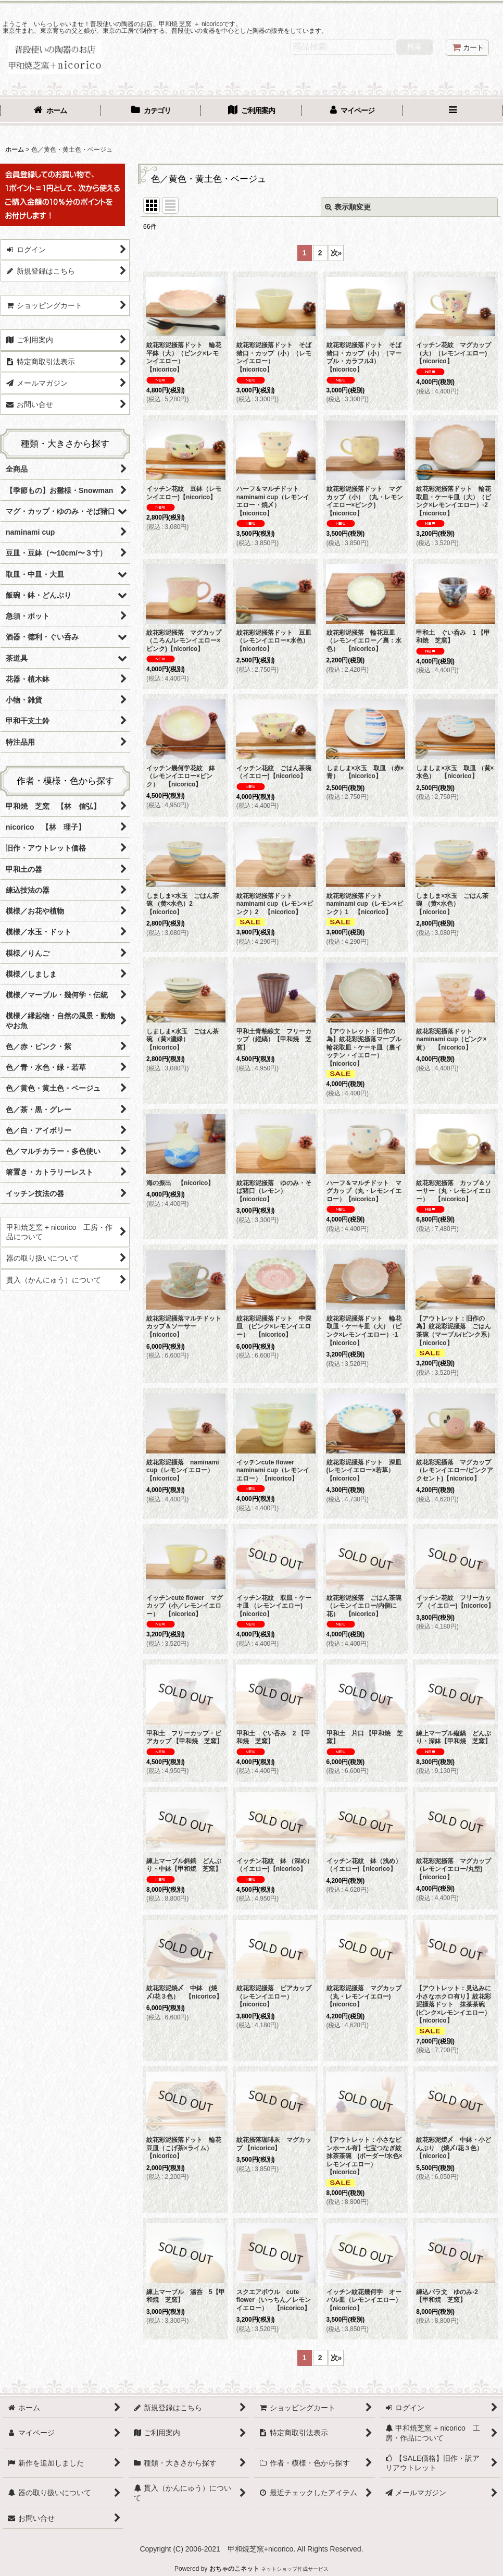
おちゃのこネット (234, 2568)
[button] (453, 111)
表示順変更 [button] (348, 207)
